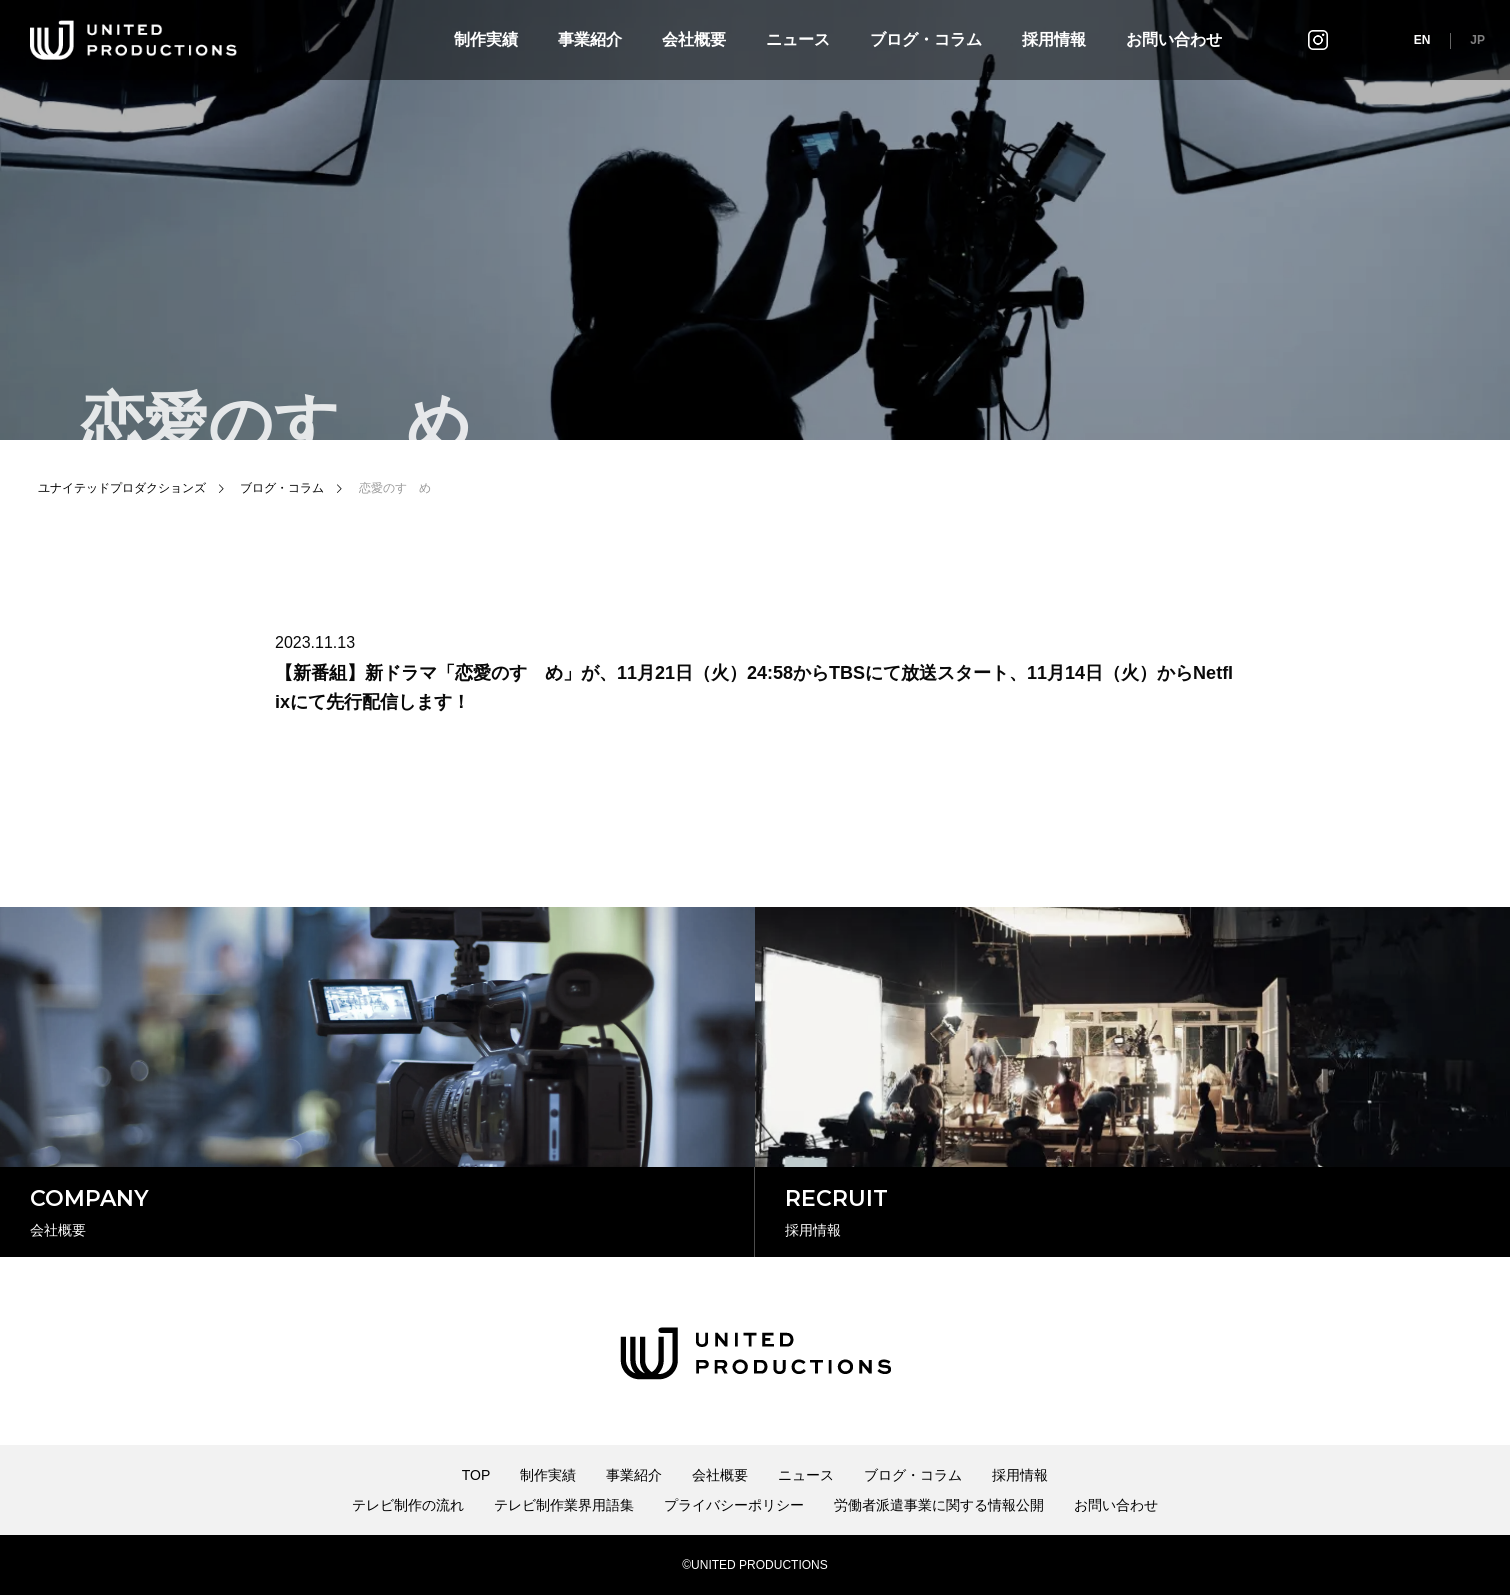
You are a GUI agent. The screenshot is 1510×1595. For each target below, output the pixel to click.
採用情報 (1054, 39)
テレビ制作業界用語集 (564, 1505)
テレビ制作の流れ (408, 1505)
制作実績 (486, 39)
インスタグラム (1318, 39)
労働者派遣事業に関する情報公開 (939, 1505)
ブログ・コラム (926, 39)
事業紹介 (590, 39)
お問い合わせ (1174, 39)
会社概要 (694, 39)
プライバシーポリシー (734, 1505)
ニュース (798, 39)
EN (1422, 40)
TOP (476, 1475)
